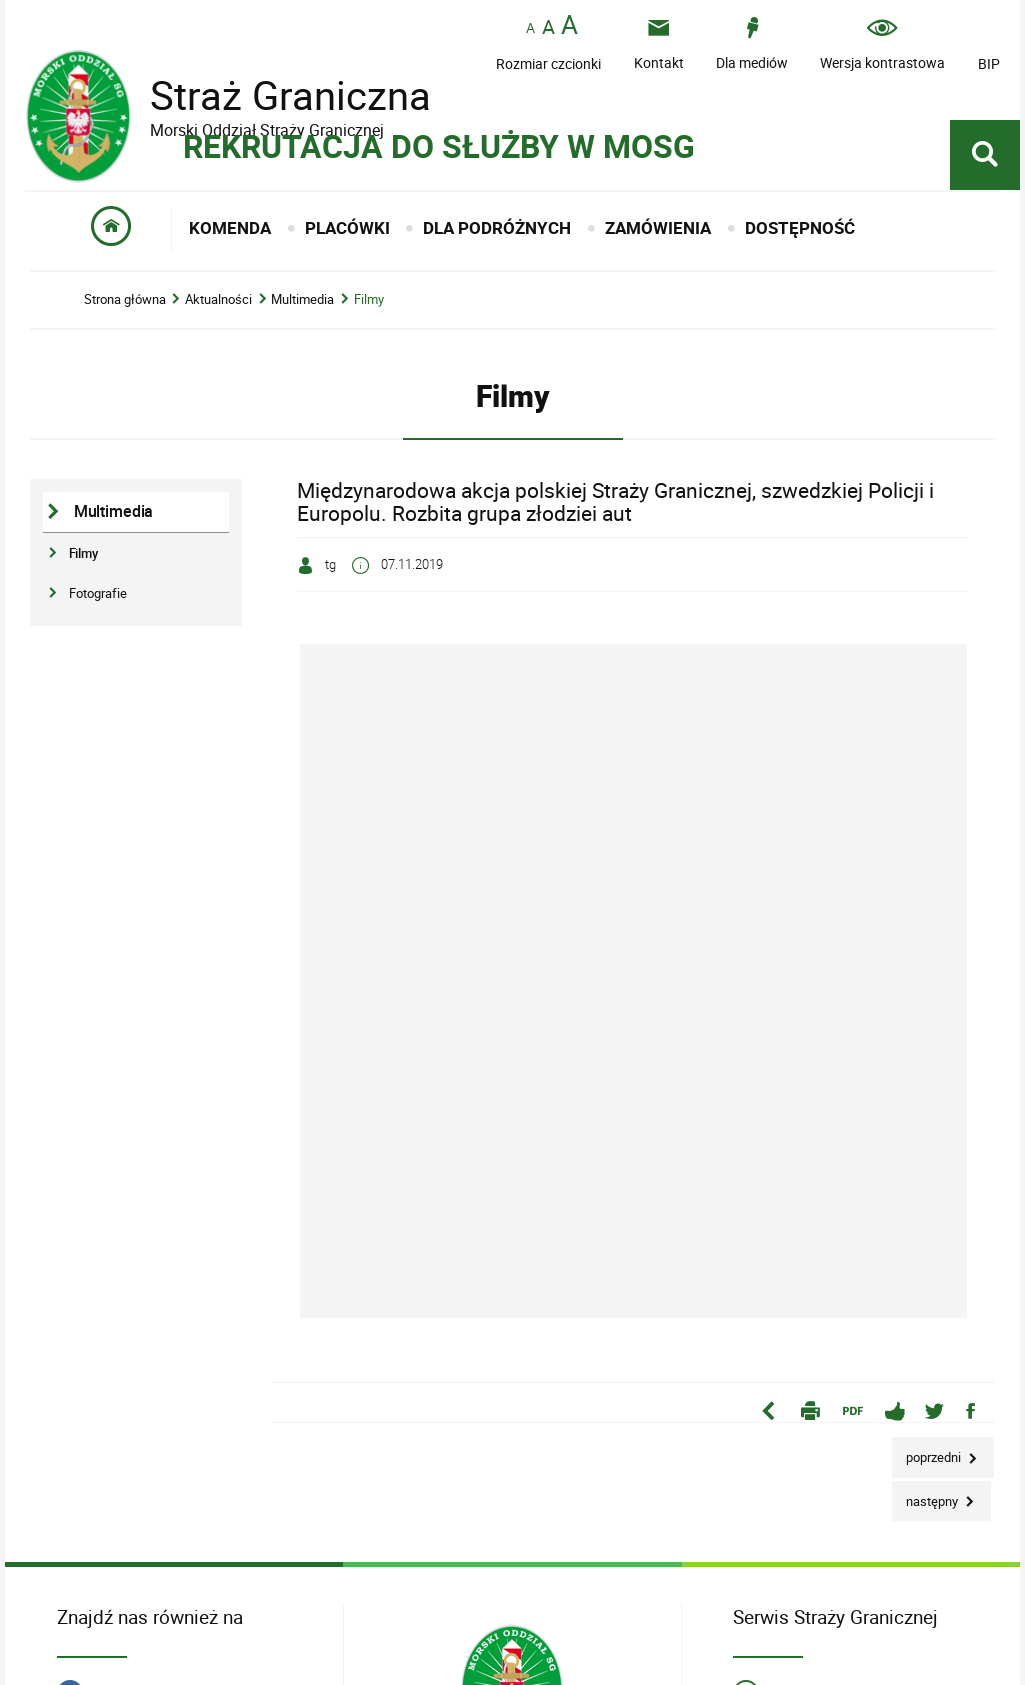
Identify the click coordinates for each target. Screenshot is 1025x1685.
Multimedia (302, 299)
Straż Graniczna (275, 95)
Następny (926, 1495)
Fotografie (98, 593)
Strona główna (125, 299)
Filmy (369, 299)
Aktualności (218, 299)
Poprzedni (928, 1451)
